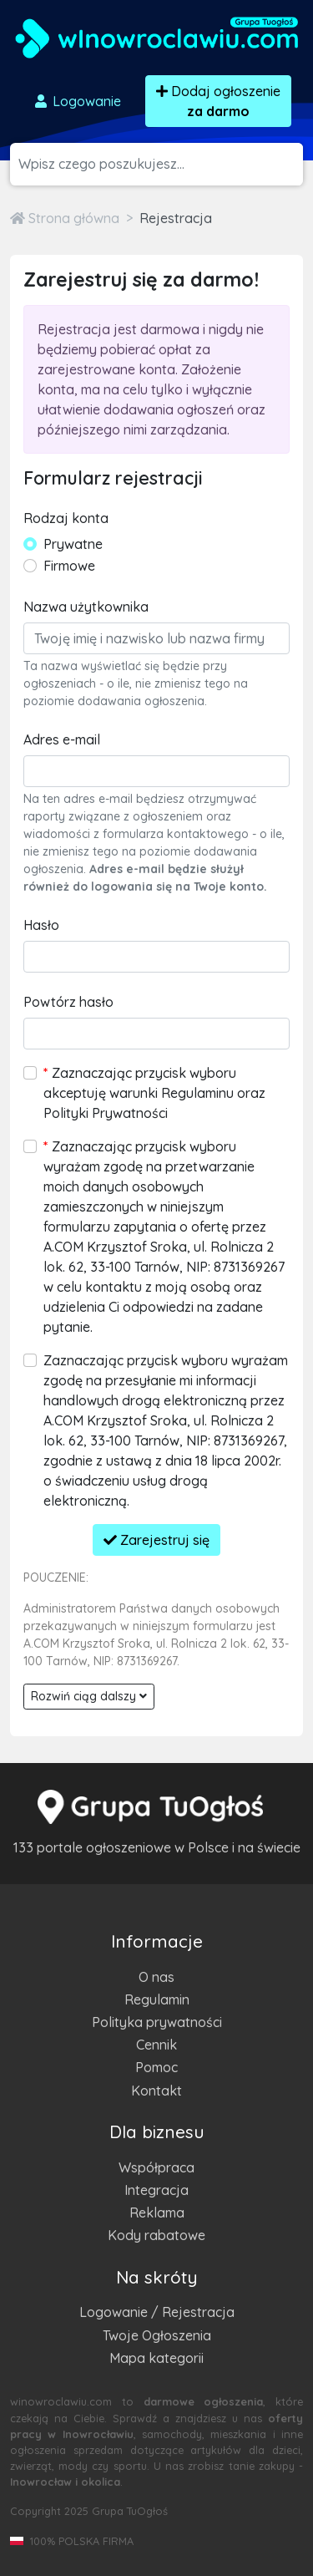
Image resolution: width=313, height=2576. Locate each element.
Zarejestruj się (156, 1540)
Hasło (41, 925)
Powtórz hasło (68, 1001)
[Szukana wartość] (160, 164)
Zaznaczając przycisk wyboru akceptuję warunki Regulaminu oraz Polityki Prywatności (154, 1092)
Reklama (156, 2212)
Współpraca (156, 2167)
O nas (156, 1977)
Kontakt (156, 2090)
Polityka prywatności (157, 2022)
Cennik (156, 2044)
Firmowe (69, 565)
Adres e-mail (61, 739)
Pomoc (156, 2067)
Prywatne (73, 544)
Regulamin (156, 1999)
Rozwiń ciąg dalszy (89, 1696)
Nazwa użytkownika (86, 606)
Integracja (156, 2190)
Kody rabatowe (156, 2235)
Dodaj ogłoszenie (218, 101)
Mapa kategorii (156, 2358)
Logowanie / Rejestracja (157, 2312)
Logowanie (77, 101)
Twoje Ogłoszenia (157, 2335)
